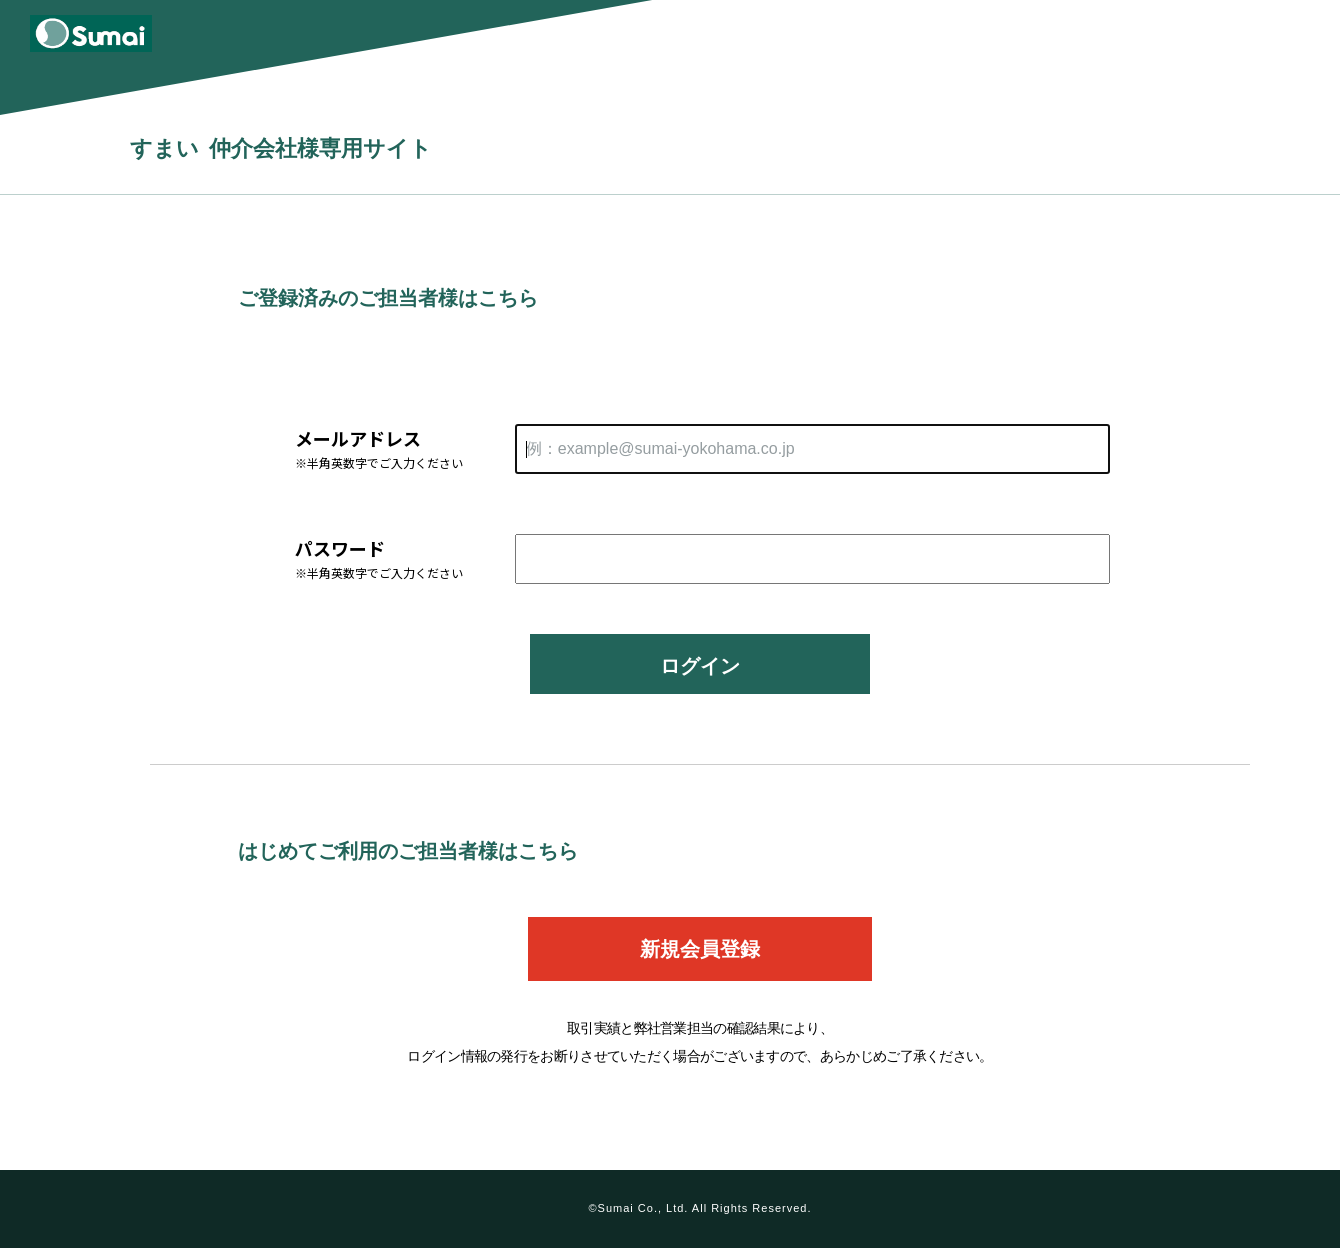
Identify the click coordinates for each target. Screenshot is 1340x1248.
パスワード (405, 558)
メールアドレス (405, 448)
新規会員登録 (700, 949)
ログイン (700, 666)
